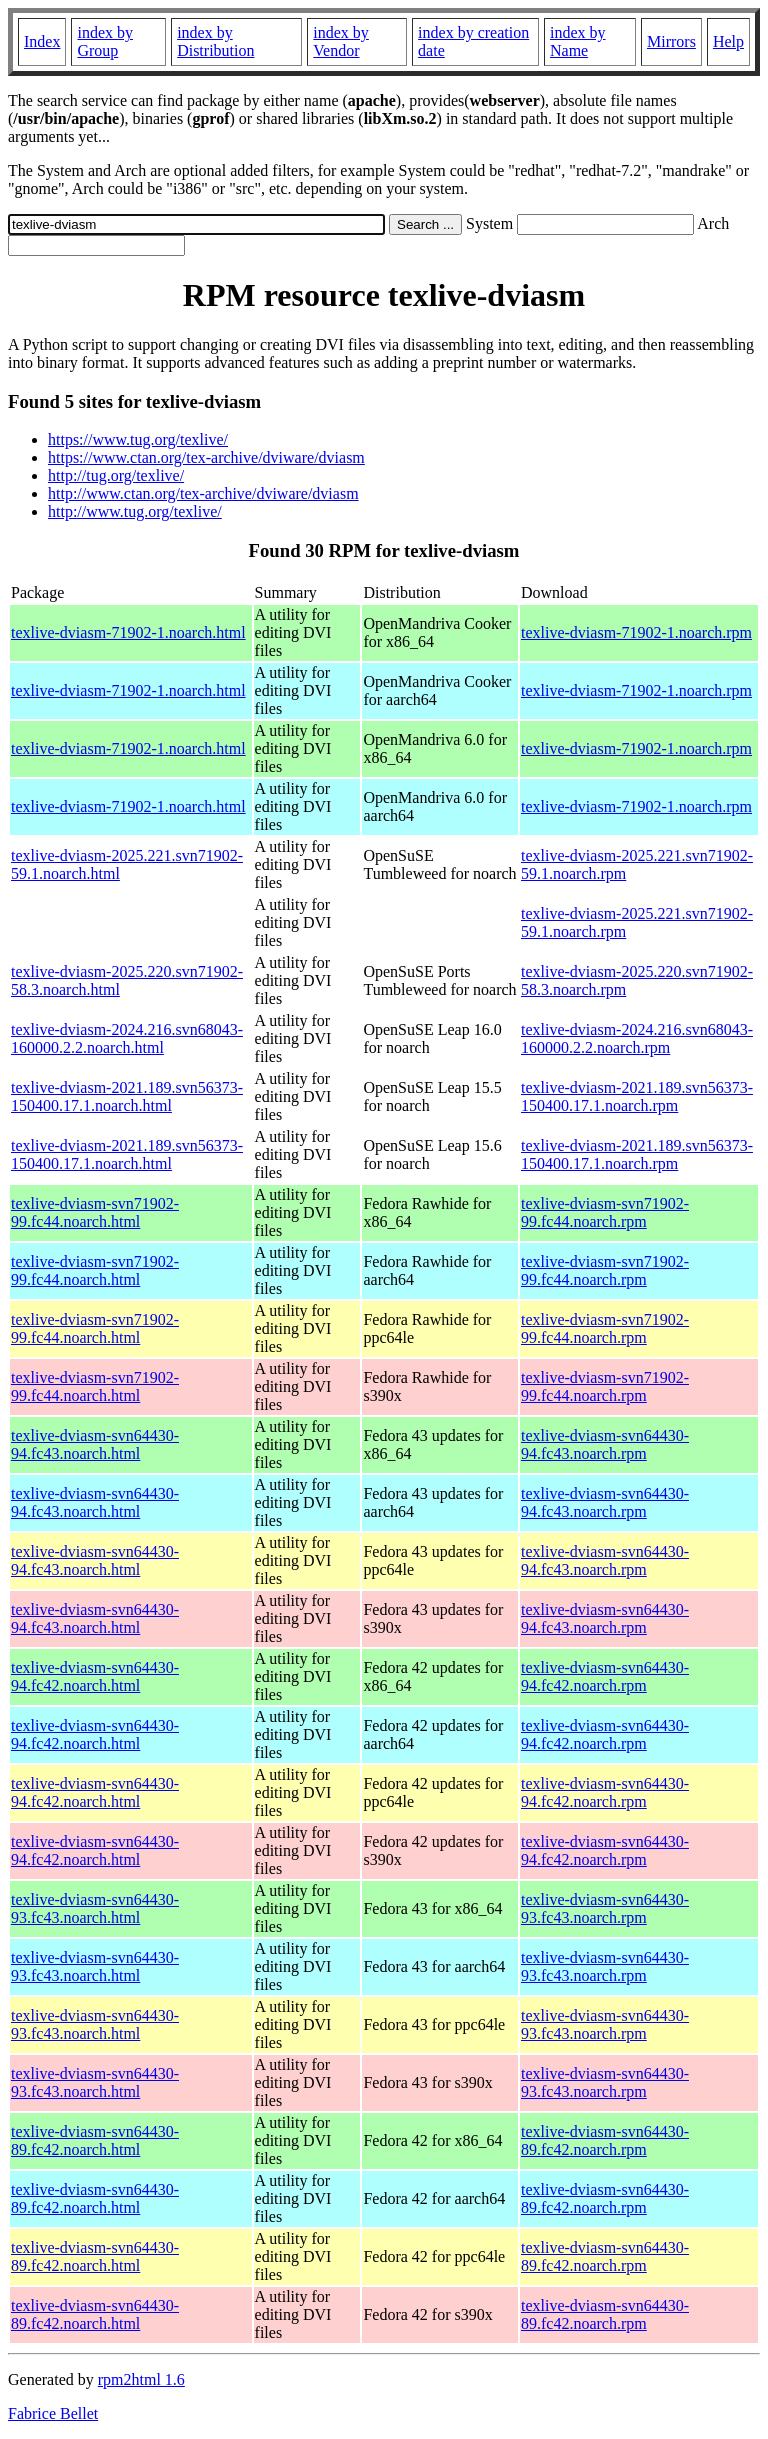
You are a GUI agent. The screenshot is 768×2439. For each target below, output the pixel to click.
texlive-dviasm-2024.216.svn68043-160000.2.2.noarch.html (127, 1038)
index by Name (578, 41)
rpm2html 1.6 (141, 2379)
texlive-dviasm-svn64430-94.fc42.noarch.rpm (605, 1676)
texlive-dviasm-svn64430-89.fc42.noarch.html (95, 2140)
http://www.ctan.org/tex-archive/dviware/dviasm (203, 493)
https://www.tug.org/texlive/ (138, 439)
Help (728, 41)
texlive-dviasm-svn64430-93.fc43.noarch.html (95, 1908)
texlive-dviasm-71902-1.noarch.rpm (636, 632)
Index (42, 41)
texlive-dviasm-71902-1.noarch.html (128, 632)
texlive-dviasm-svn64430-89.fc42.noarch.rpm (605, 2140)
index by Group (105, 41)
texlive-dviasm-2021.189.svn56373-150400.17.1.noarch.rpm (637, 1096)
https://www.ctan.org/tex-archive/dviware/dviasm (206, 457)
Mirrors (671, 41)
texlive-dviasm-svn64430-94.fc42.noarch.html (95, 1676)
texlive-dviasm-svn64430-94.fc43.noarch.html (95, 1444)
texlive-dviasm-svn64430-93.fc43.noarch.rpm (605, 1908)
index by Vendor (341, 41)
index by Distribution (215, 41)
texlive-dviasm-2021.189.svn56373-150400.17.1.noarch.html (127, 1096)
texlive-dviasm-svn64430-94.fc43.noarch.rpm (605, 1444)
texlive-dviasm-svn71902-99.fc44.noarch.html (95, 1212)
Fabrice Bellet (53, 2413)
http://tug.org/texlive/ (116, 475)
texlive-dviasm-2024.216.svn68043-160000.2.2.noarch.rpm (637, 1038)
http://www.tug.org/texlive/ (135, 511)
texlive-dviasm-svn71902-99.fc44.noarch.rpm (605, 1212)
